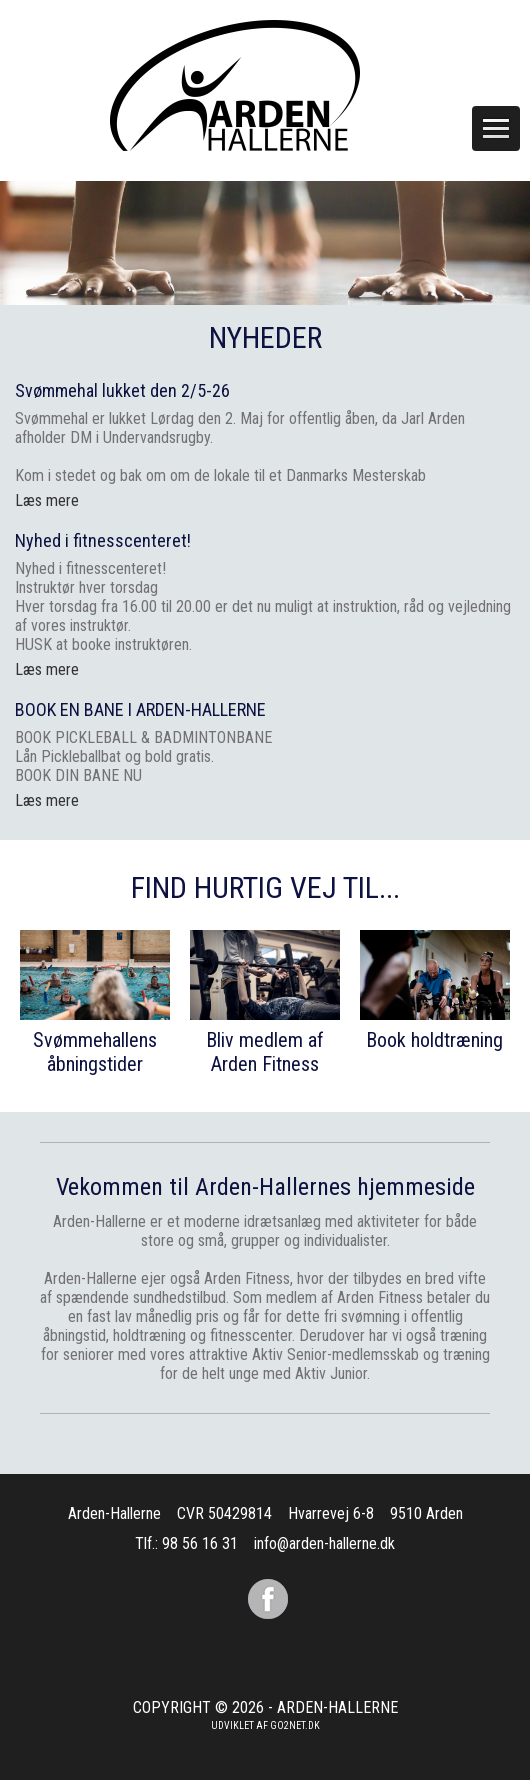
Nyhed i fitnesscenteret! (103, 540)
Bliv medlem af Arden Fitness (265, 1052)
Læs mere (47, 669)
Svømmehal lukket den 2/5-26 (122, 390)
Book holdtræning (434, 1040)
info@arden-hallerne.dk (324, 1543)
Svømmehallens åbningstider (95, 1052)
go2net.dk (295, 1725)
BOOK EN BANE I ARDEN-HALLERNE (140, 709)
